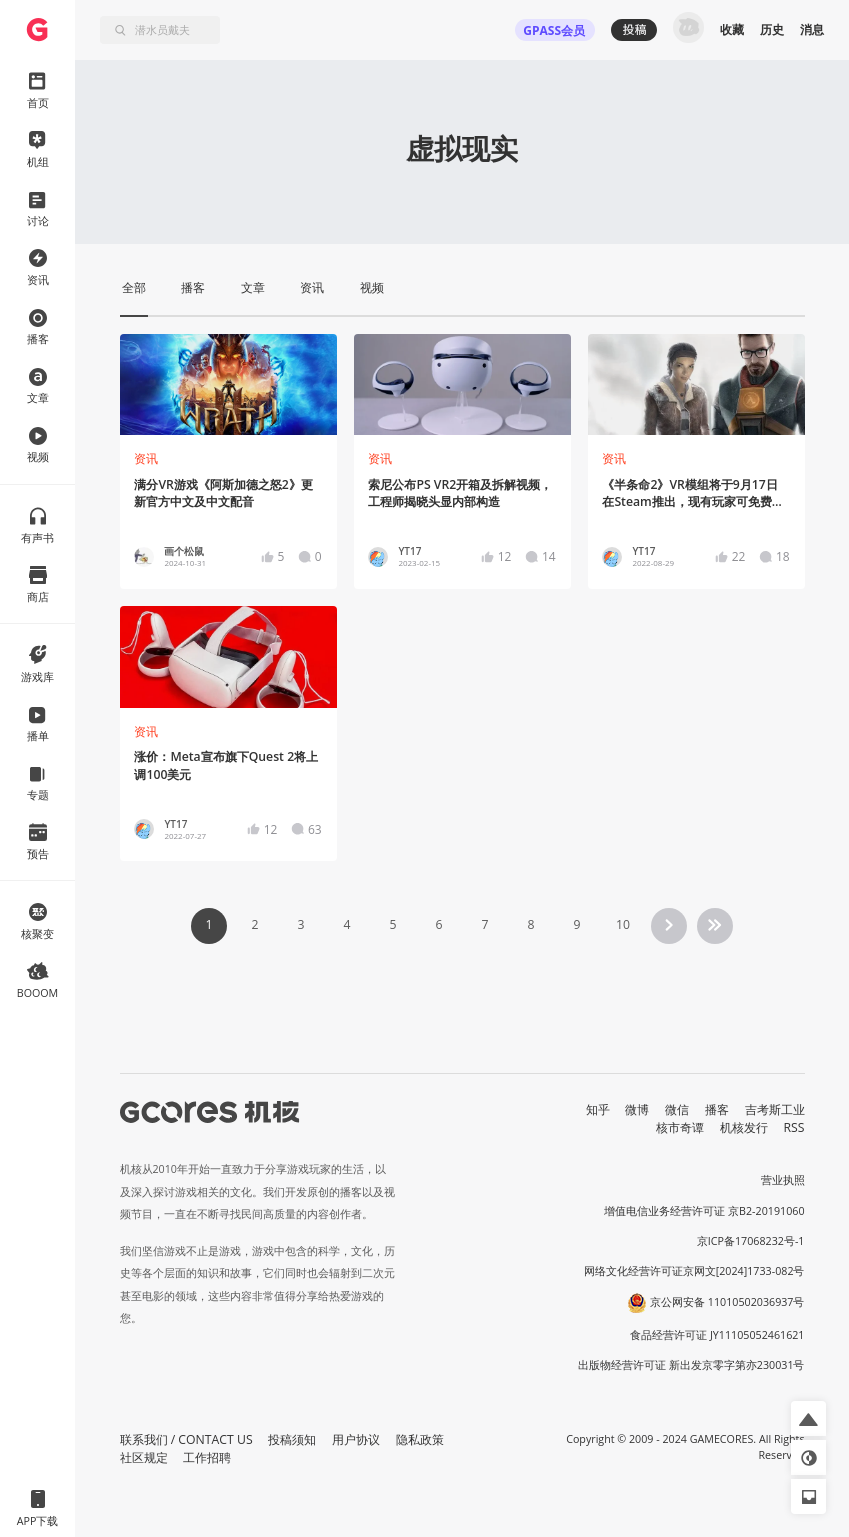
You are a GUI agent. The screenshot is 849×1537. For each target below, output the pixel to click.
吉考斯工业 (775, 1109)
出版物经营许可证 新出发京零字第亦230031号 (691, 1365)
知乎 (598, 1109)
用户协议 (356, 1439)
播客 (717, 1109)
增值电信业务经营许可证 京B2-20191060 (704, 1211)
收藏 (732, 29)
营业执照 (783, 1180)
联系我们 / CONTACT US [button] (186, 1439)
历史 (772, 29)
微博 (637, 1109)
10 (623, 924)
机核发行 (744, 1127)
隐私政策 (420, 1439)
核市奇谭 (680, 1127)
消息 (812, 29)
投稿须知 (292, 1439)
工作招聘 (207, 1457)
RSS (794, 1127)
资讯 (146, 458)
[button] (808, 1418)
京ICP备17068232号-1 (751, 1241)
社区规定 (144, 1457)
